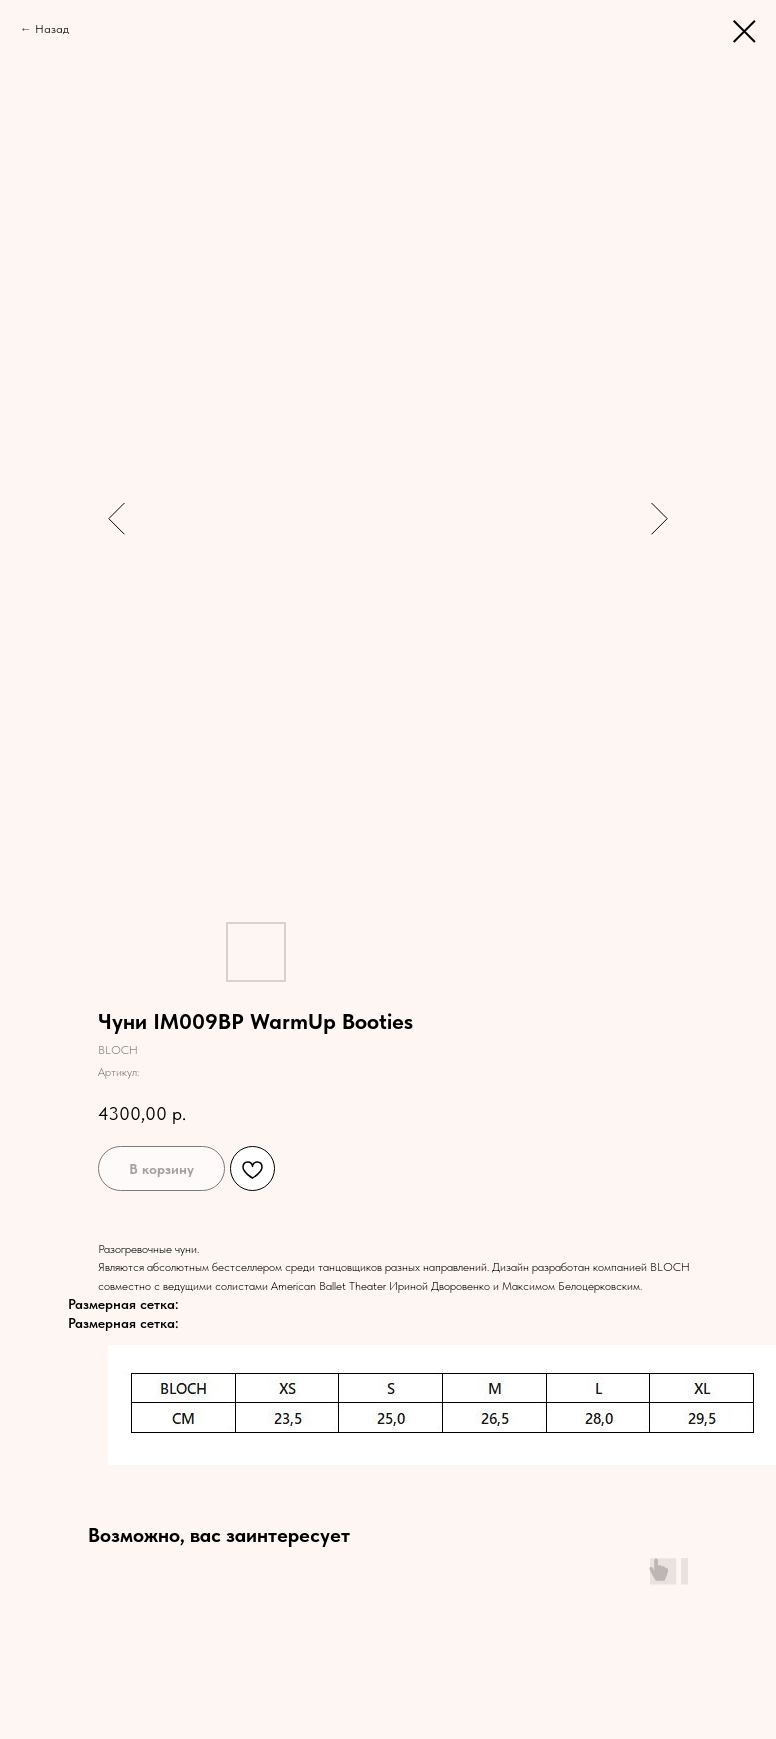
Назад (52, 29)
